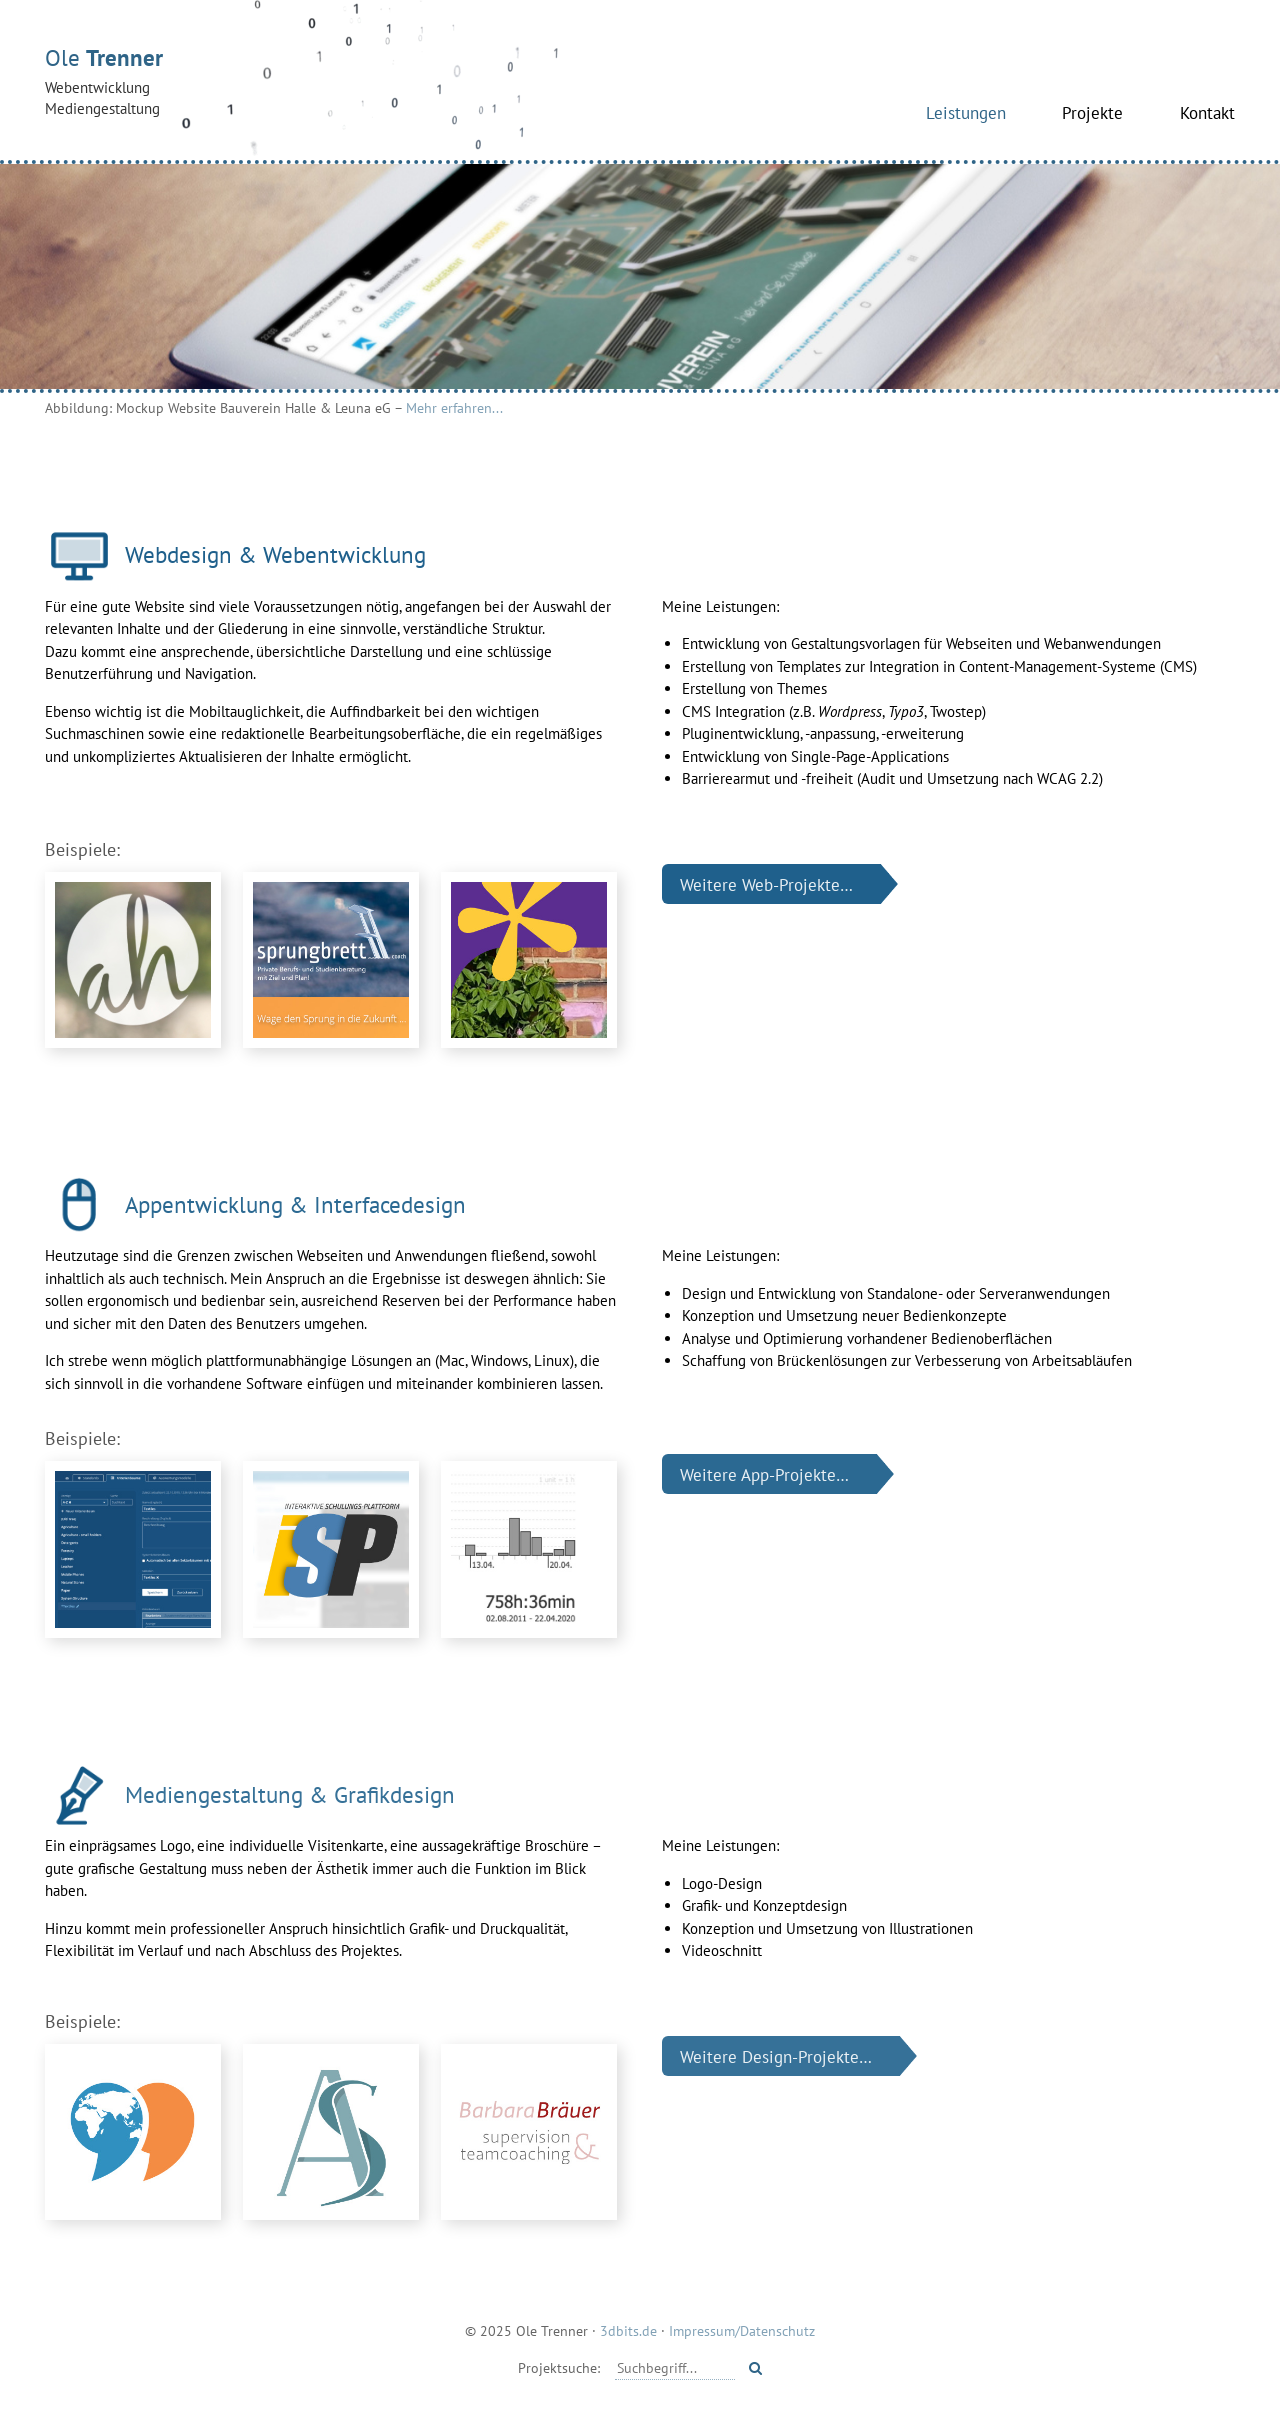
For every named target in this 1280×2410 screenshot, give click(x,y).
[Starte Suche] (755, 2368)
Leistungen (966, 112)
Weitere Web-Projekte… (766, 884)
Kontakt (1207, 112)
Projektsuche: (559, 2367)
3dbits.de (628, 2330)
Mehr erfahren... (454, 407)
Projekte (1092, 112)
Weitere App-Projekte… (764, 1473)
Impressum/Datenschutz (742, 2330)
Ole (305, 81)
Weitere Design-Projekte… (776, 2056)
